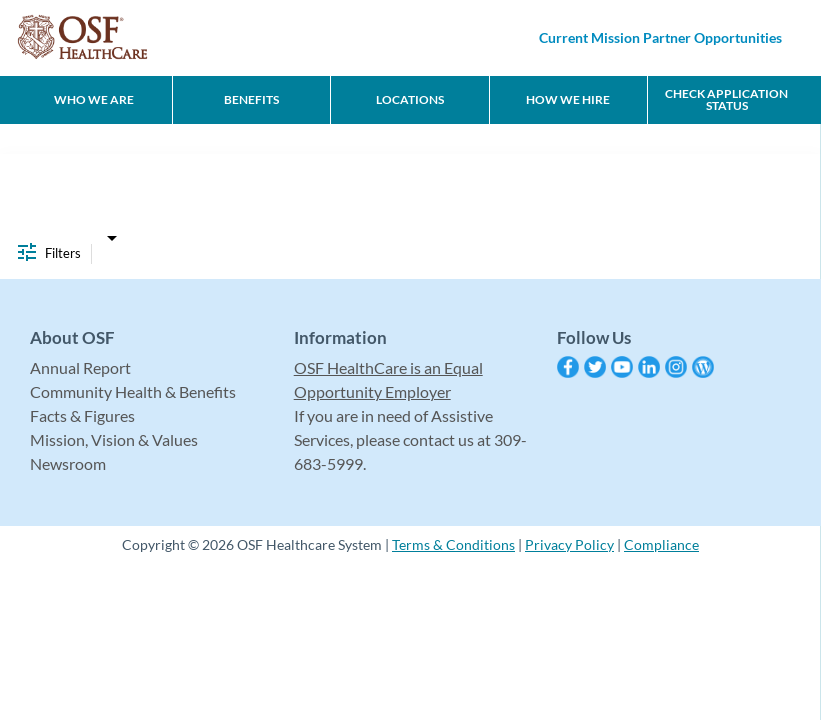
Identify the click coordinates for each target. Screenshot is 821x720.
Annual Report (80, 367)
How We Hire (568, 99)
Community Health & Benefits (133, 391)
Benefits (251, 99)
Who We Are (94, 99)
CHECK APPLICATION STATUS (726, 99)
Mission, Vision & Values (114, 439)
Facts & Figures (82, 415)
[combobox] (111, 234)
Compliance (661, 544)
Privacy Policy (569, 544)
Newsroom (68, 463)
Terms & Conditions (453, 544)
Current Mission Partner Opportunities (660, 37)
